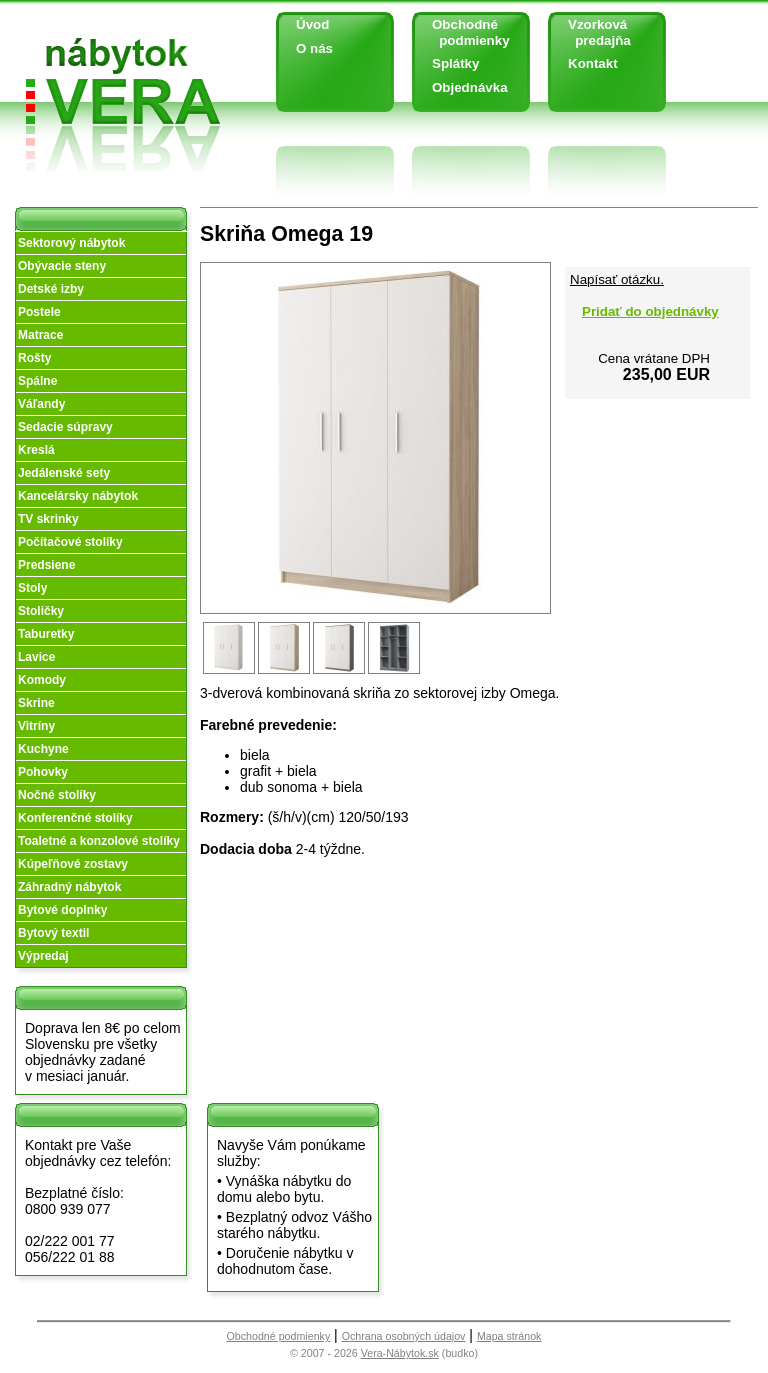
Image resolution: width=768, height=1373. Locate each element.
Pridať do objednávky (650, 311)
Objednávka (470, 87)
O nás (314, 48)
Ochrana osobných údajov (404, 1336)
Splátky (455, 63)
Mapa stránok (509, 1336)
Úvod (312, 24)
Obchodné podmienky (463, 32)
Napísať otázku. (617, 279)
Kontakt (593, 63)
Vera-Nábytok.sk (400, 1353)
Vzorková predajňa (592, 32)
